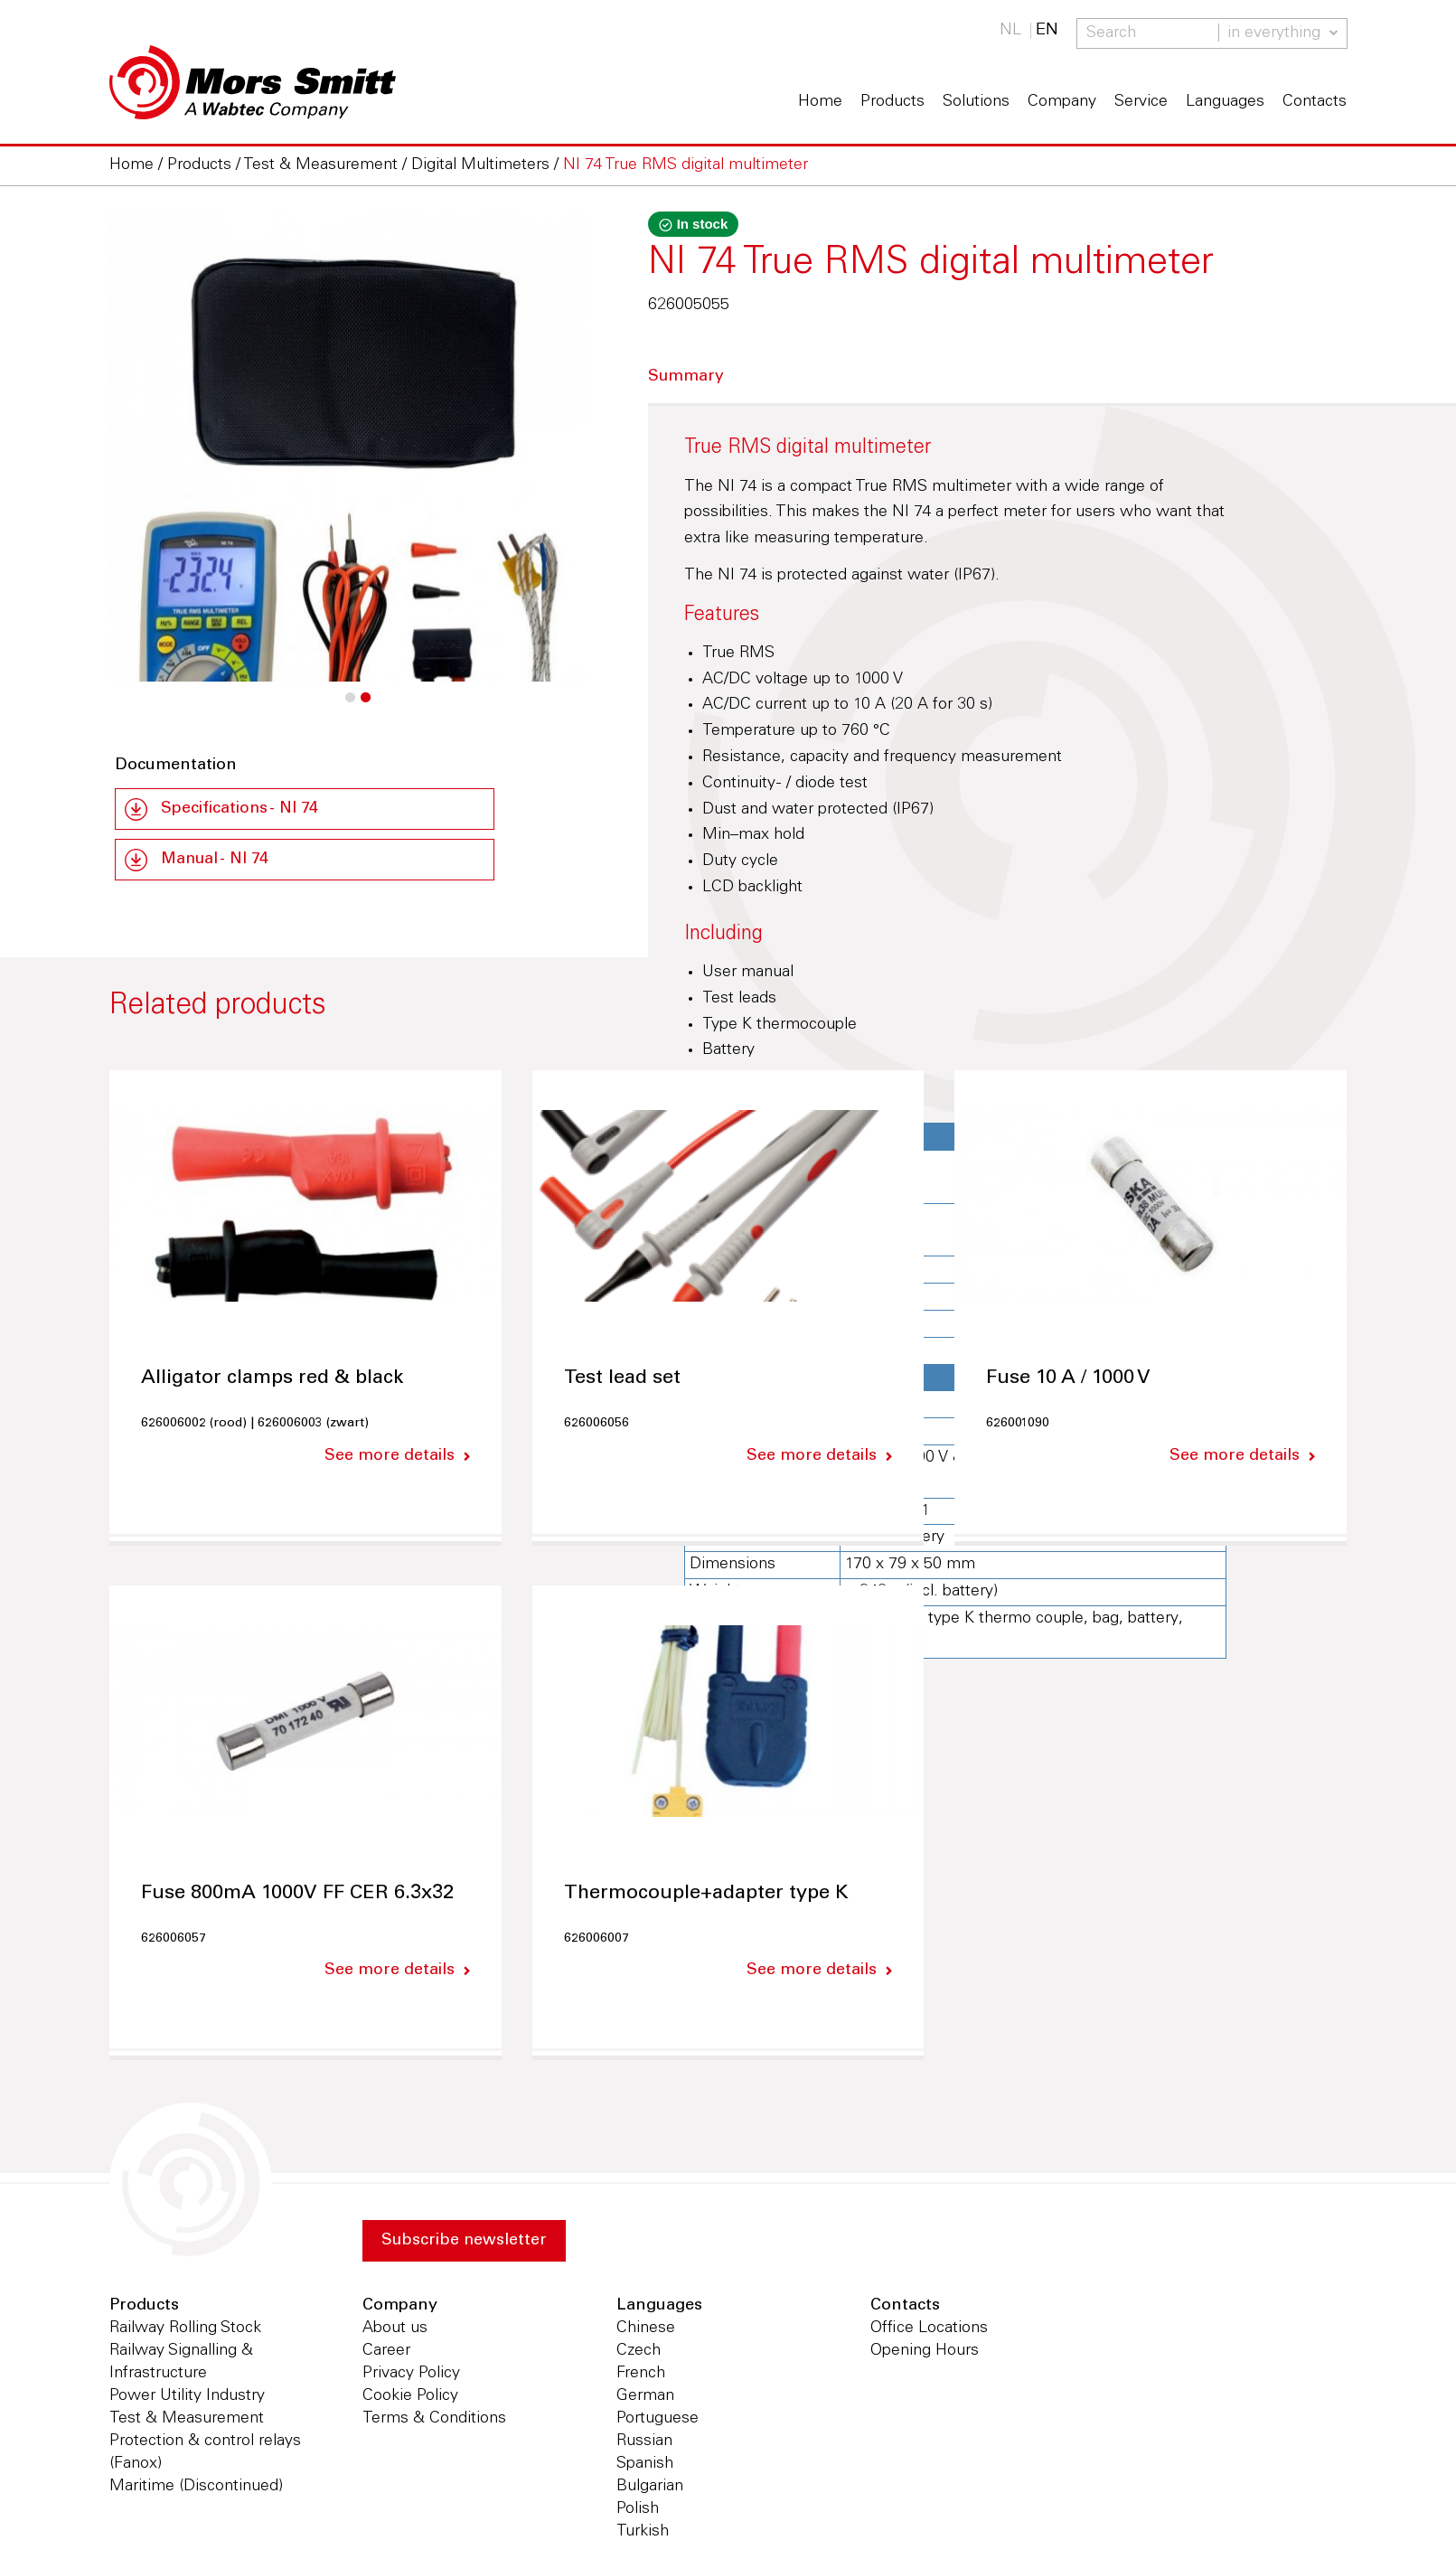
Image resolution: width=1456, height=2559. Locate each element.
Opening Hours (924, 2353)
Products (892, 102)
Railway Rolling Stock (185, 2330)
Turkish (642, 2534)
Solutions (976, 102)
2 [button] (364, 707)
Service (1141, 102)
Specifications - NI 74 (241, 809)
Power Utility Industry (187, 2398)
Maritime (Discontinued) (196, 2488)
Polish (637, 2511)
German (645, 2398)
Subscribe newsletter (465, 2242)
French (640, 2375)
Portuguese (657, 2421)
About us (394, 2330)
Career (386, 2353)
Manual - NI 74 (217, 860)
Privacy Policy (411, 2375)
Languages (1225, 102)
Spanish (644, 2466)
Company (1062, 102)
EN (1047, 31)
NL (1010, 31)
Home (820, 102)
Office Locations (929, 2330)
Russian (644, 2443)
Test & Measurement (186, 2421)
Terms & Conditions (434, 2421)
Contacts (1314, 102)
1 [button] (349, 707)
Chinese (645, 2330)
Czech (638, 2353)
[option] (347, 527)
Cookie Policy (410, 2398)
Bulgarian (649, 2488)
